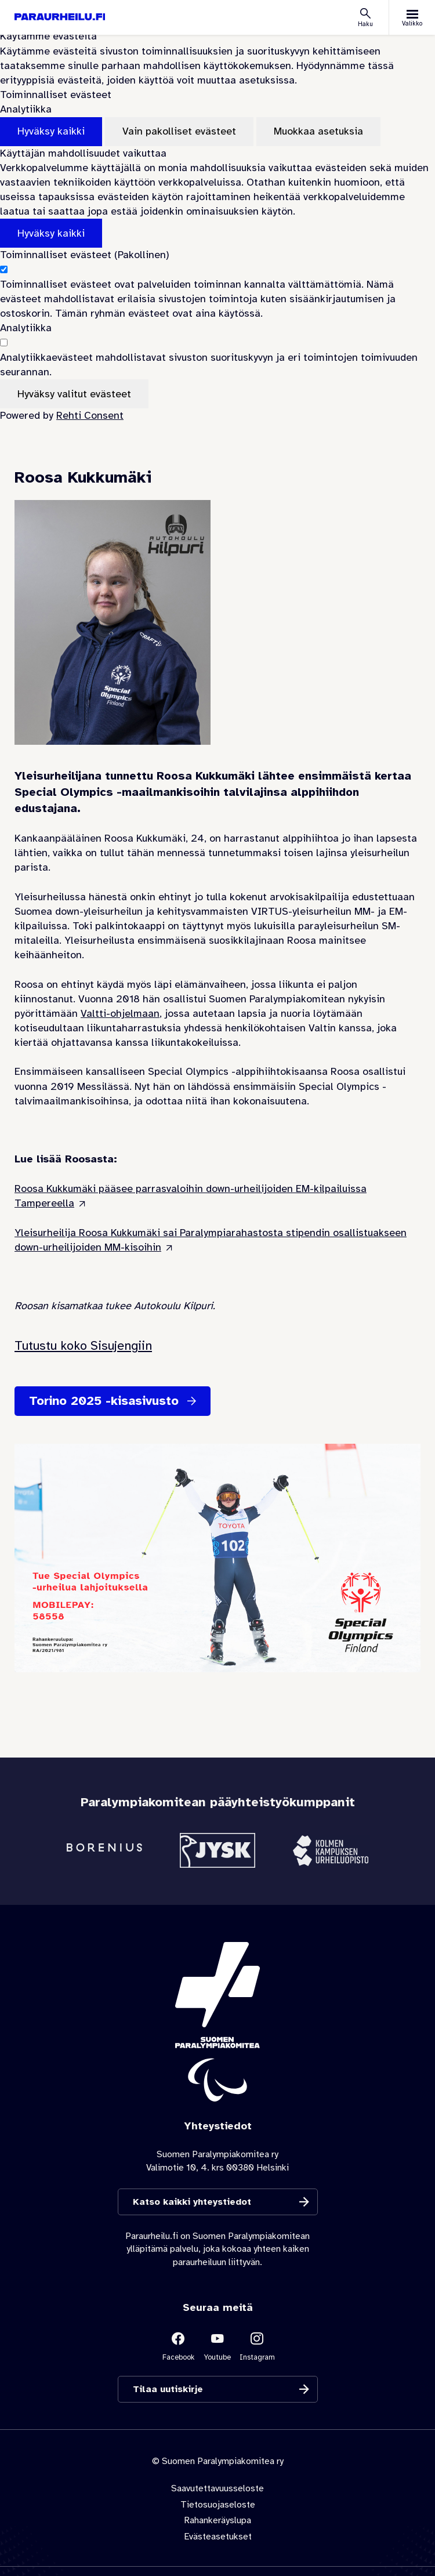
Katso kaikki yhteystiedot (192, 2202)
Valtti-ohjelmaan (120, 1013)
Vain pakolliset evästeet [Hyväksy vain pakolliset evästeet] (179, 131)
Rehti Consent (90, 415)
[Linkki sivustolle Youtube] (217, 2346)
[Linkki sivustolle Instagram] (257, 2346)
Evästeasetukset (218, 2536)
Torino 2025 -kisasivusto (104, 1400)
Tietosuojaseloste (217, 2504)
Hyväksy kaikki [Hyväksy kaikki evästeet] (51, 131)
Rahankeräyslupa (217, 2520)
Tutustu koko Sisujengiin (83, 1345)
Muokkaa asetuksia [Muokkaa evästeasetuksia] (318, 131)
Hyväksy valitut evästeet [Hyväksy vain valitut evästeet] (74, 393)
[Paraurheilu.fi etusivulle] (59, 17)
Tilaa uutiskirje (168, 2390)
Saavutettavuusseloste (217, 2488)
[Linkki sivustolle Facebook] (178, 2346)
